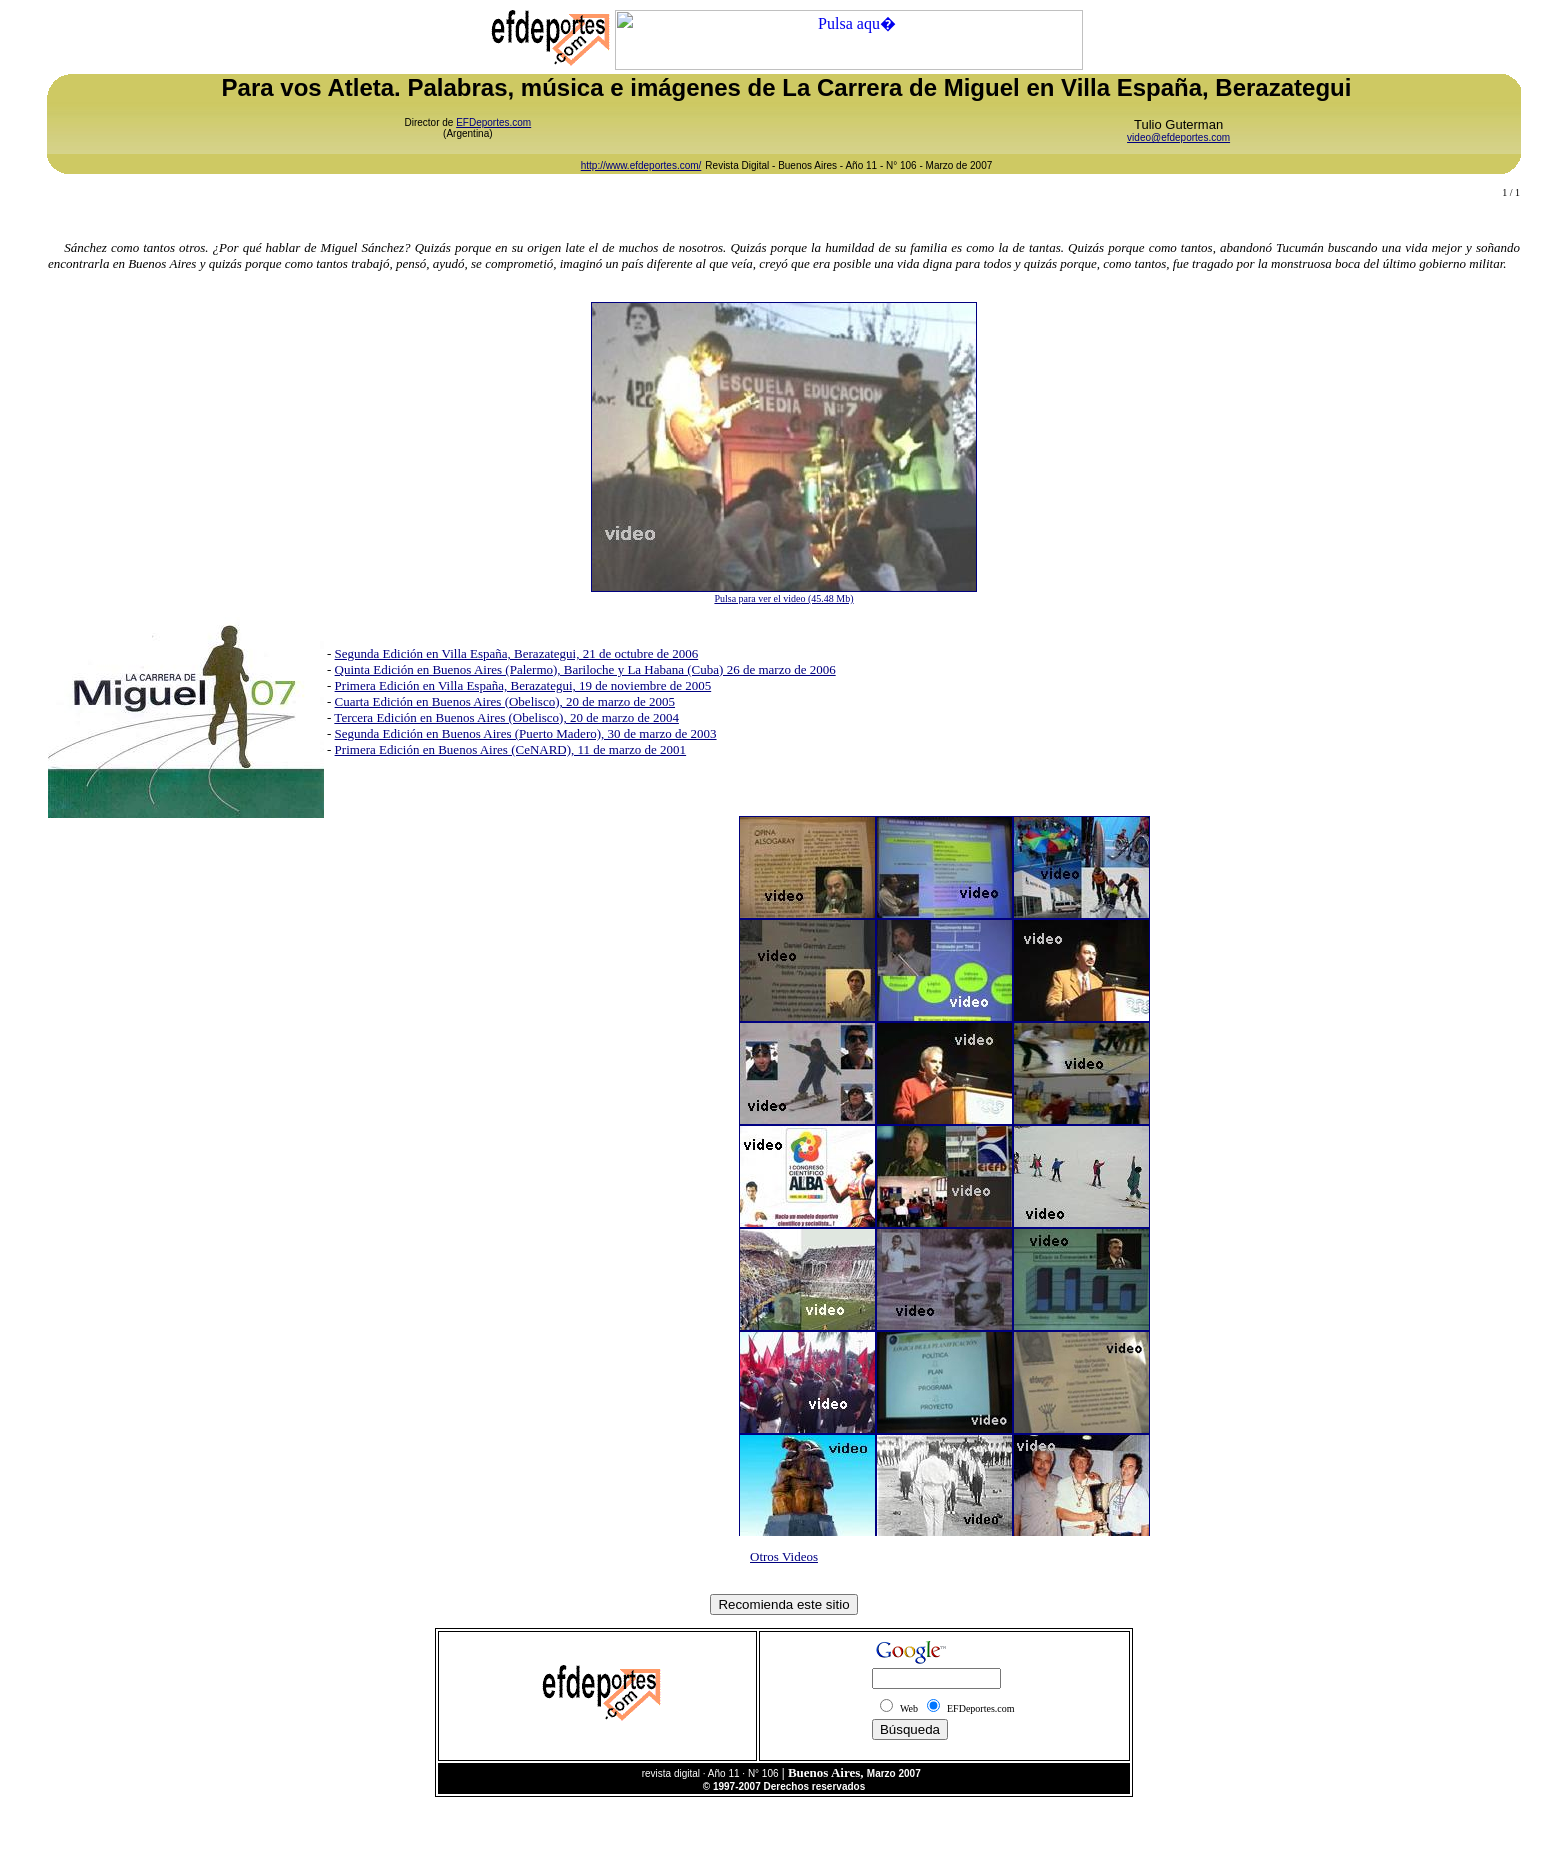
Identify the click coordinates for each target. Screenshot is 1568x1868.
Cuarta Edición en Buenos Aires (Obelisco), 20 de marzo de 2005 (505, 701)
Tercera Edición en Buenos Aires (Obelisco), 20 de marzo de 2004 (506, 717)
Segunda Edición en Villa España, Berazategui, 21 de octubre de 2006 (517, 653)
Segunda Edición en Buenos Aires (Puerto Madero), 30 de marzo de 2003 (526, 733)
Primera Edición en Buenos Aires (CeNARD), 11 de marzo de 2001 (511, 749)
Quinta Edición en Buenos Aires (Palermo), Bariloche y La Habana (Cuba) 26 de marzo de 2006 (585, 669)
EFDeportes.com (493, 122)
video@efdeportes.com (1178, 137)
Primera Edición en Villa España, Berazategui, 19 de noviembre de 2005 (523, 685)
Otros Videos (784, 1556)
